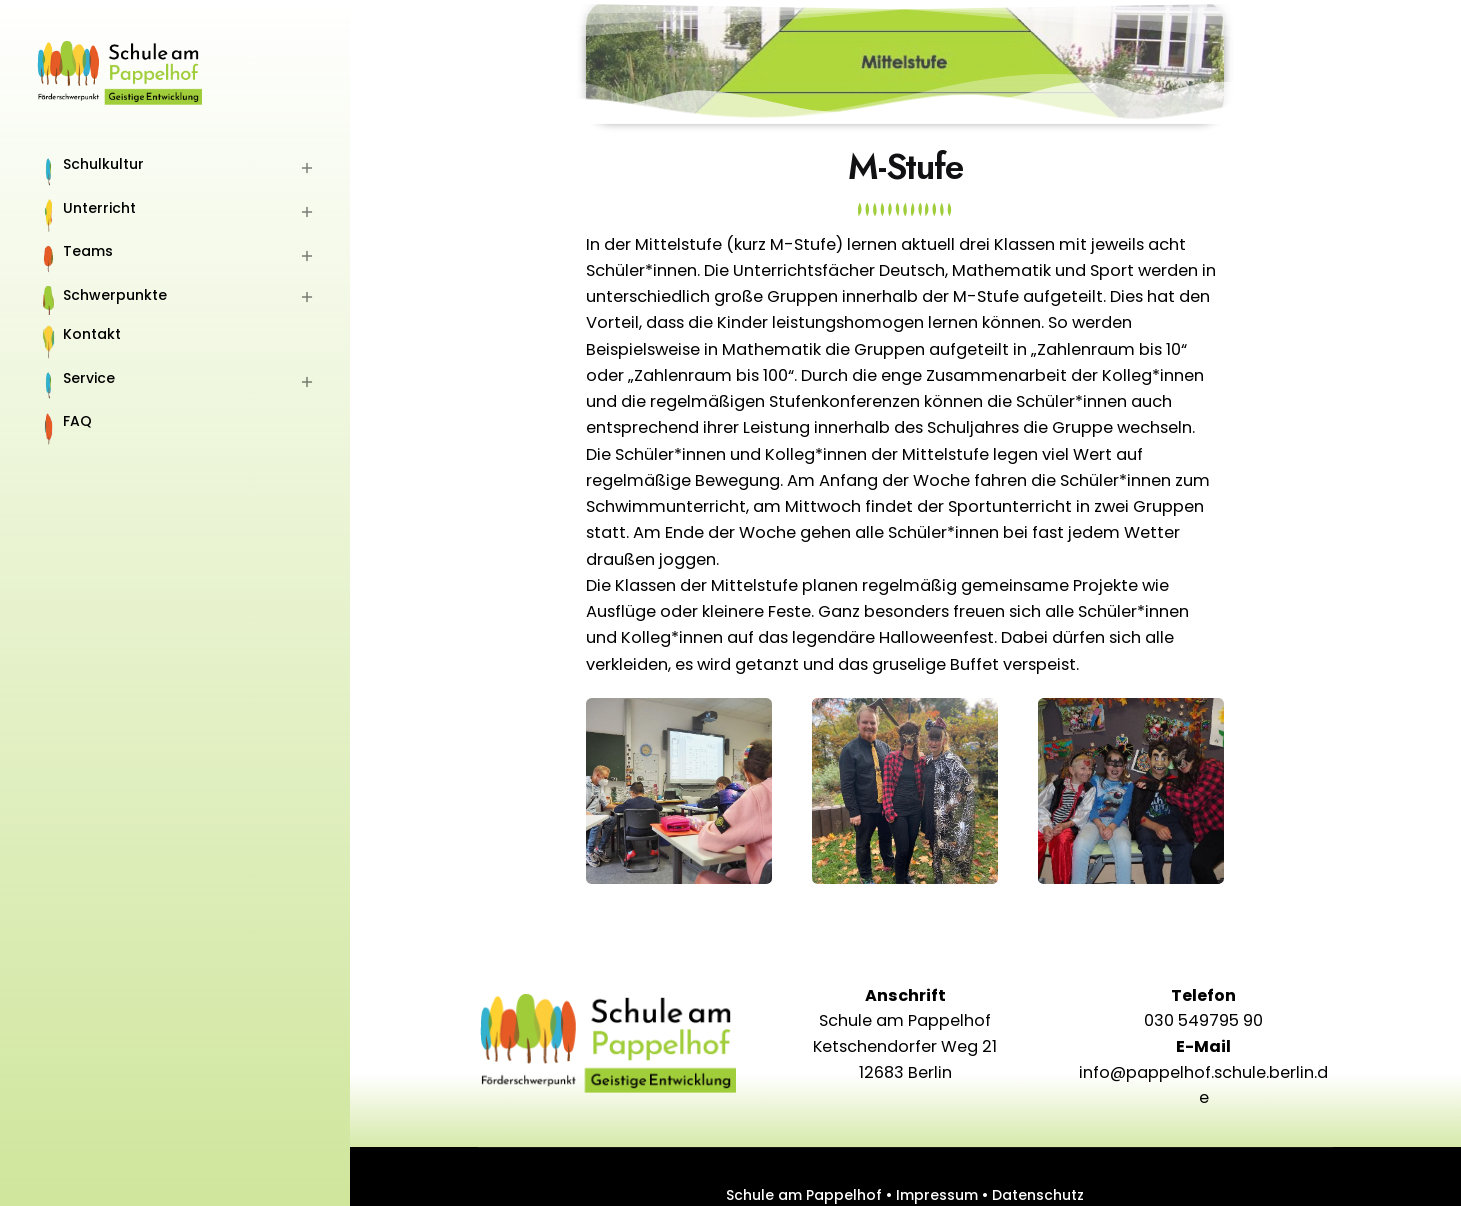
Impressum (937, 1195)
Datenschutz (1038, 1195)
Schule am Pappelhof (804, 1195)
